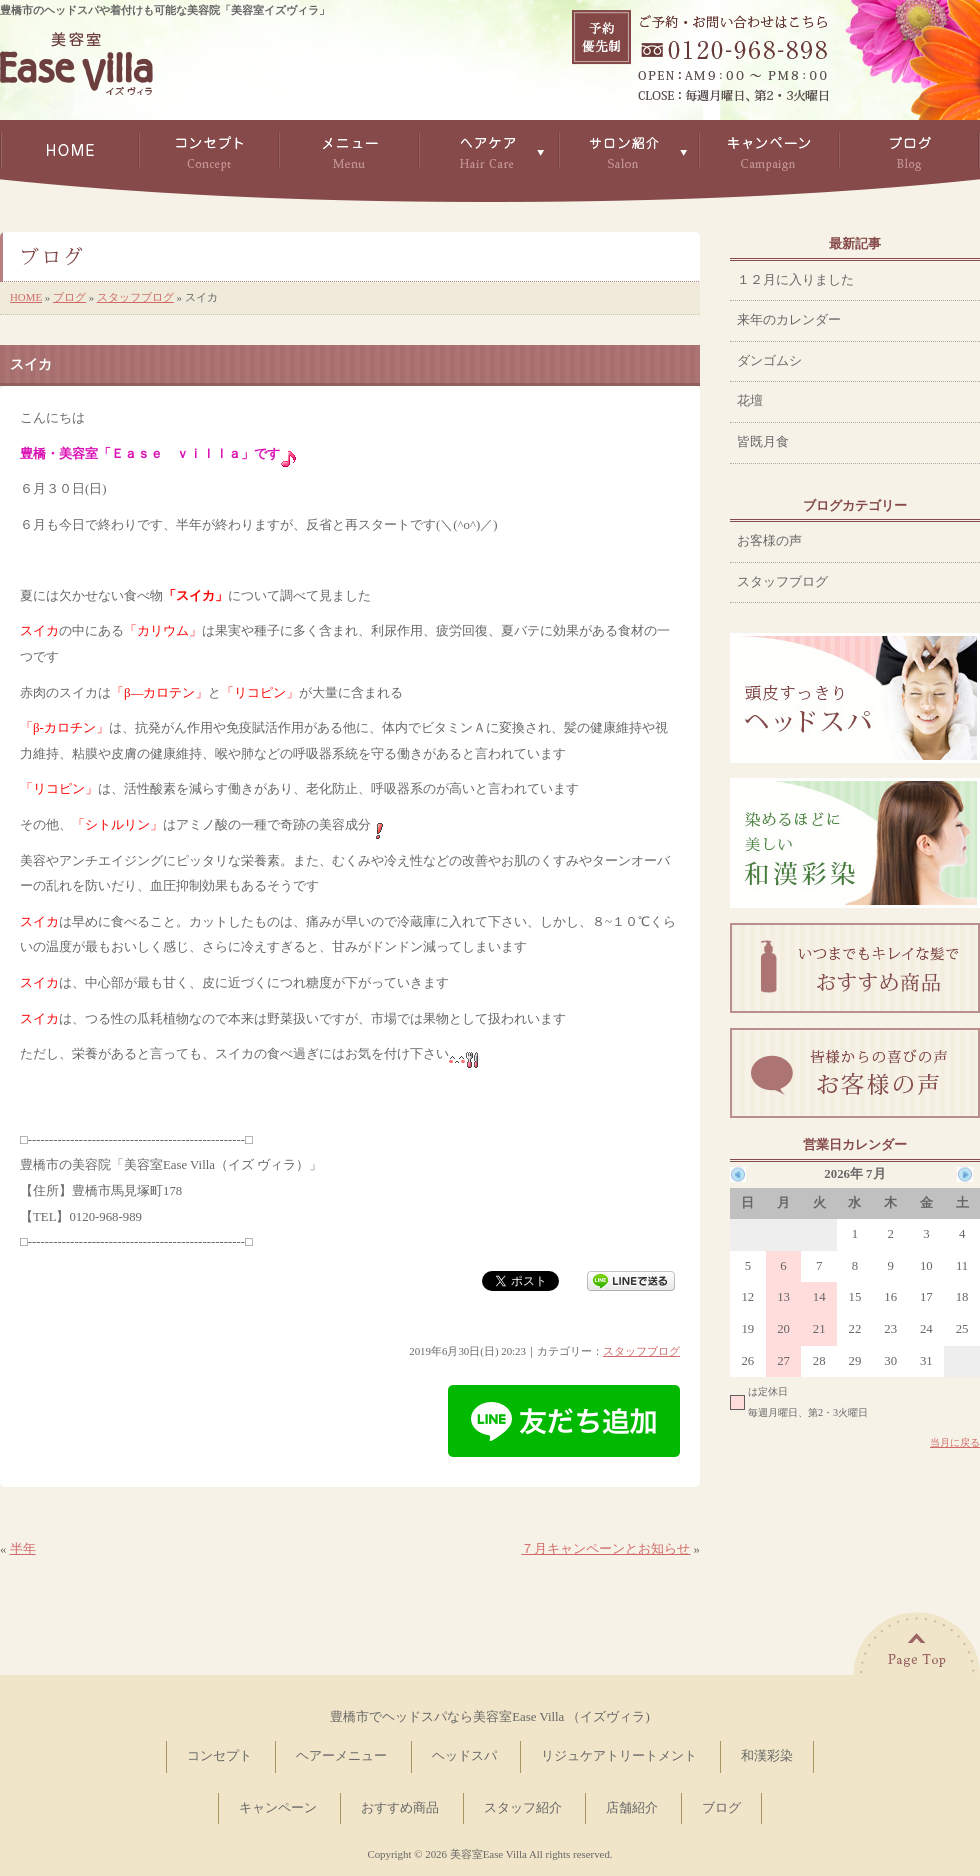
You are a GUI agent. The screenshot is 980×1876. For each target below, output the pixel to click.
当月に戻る (955, 1442)
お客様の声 (769, 541)
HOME (26, 297)
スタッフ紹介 (523, 1808)
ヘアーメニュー (341, 1756)
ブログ (69, 297)
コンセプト (219, 1756)
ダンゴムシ (769, 361)
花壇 (750, 401)
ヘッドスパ (464, 1756)
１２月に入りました (795, 280)
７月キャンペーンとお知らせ (605, 1549)
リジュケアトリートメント (619, 1756)
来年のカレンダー (789, 320)
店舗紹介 (632, 1808)
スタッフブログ (135, 297)
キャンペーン (278, 1808)
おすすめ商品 (400, 1808)
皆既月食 (763, 442)
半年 (23, 1549)
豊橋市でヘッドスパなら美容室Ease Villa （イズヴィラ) (489, 1717)
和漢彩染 (767, 1756)
